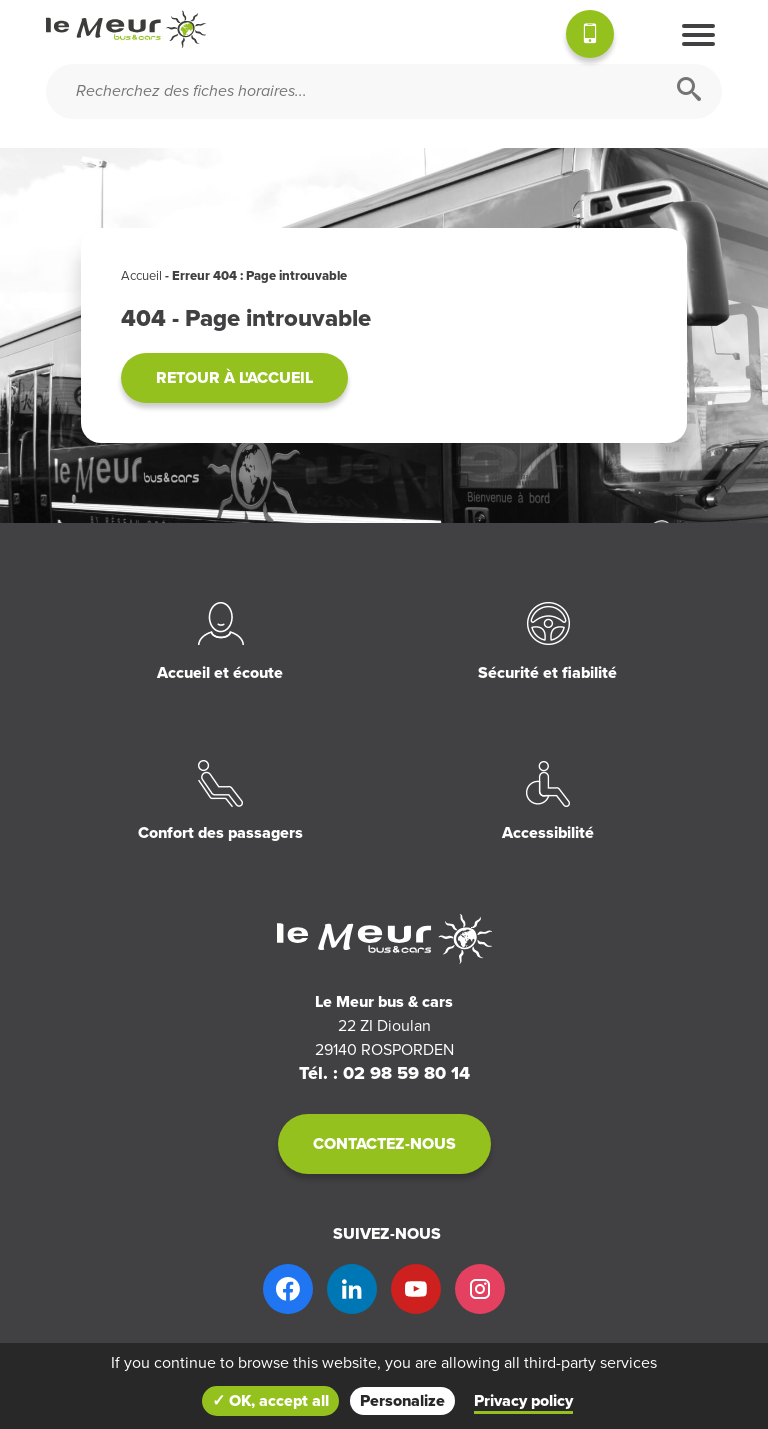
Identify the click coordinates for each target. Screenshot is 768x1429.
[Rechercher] (689, 91)
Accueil (141, 276)
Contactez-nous (384, 1144)
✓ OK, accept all (270, 1401)
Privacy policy (523, 1401)
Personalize (402, 1401)
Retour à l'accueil (234, 378)
